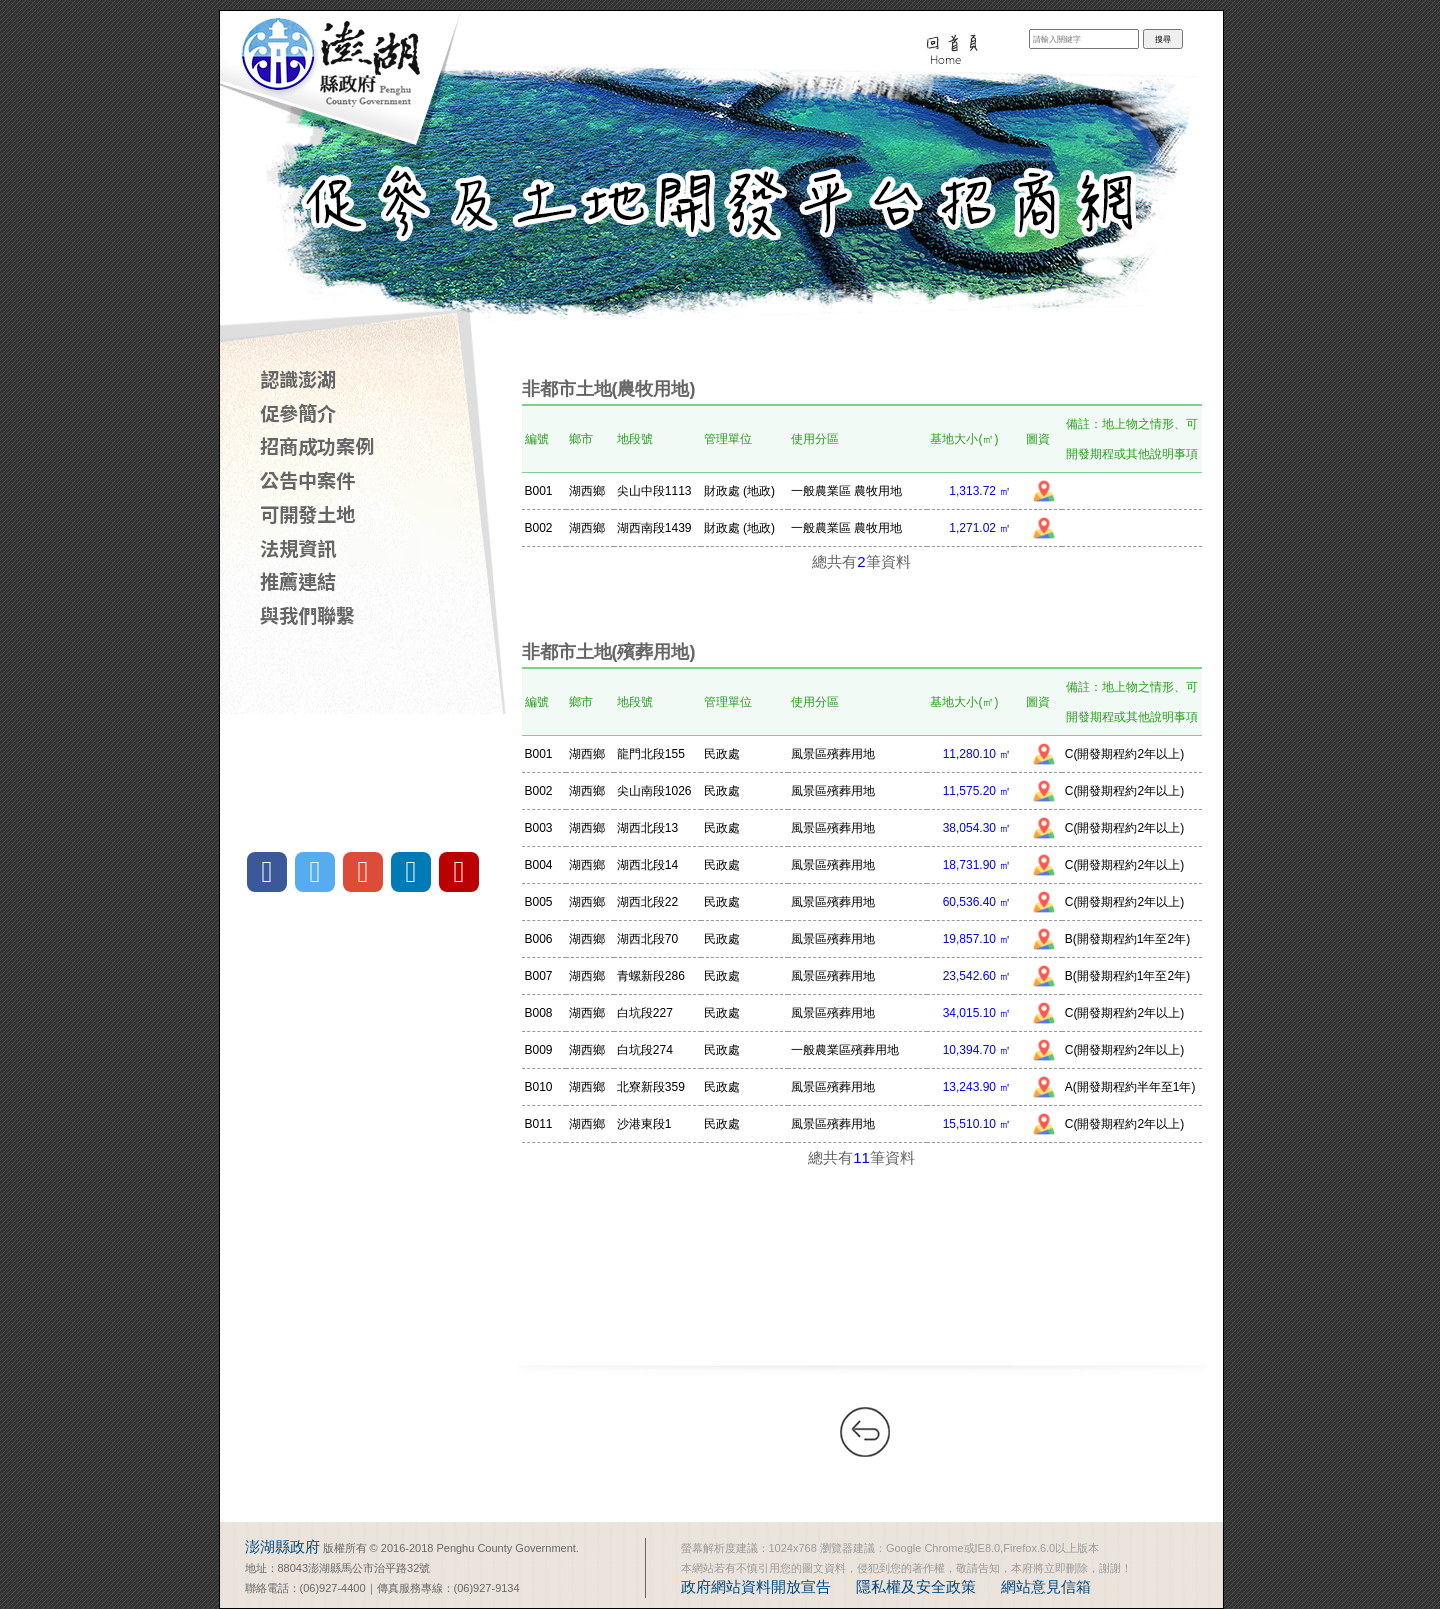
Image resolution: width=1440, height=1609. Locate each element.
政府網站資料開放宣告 (756, 1586)
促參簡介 (298, 413)
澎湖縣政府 (282, 1546)
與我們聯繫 (307, 615)
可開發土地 (307, 514)
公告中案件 (307, 480)
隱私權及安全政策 (916, 1586)
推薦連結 (298, 581)
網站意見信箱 (1046, 1586)
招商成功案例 (317, 446)
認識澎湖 (298, 379)
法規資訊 (298, 548)
